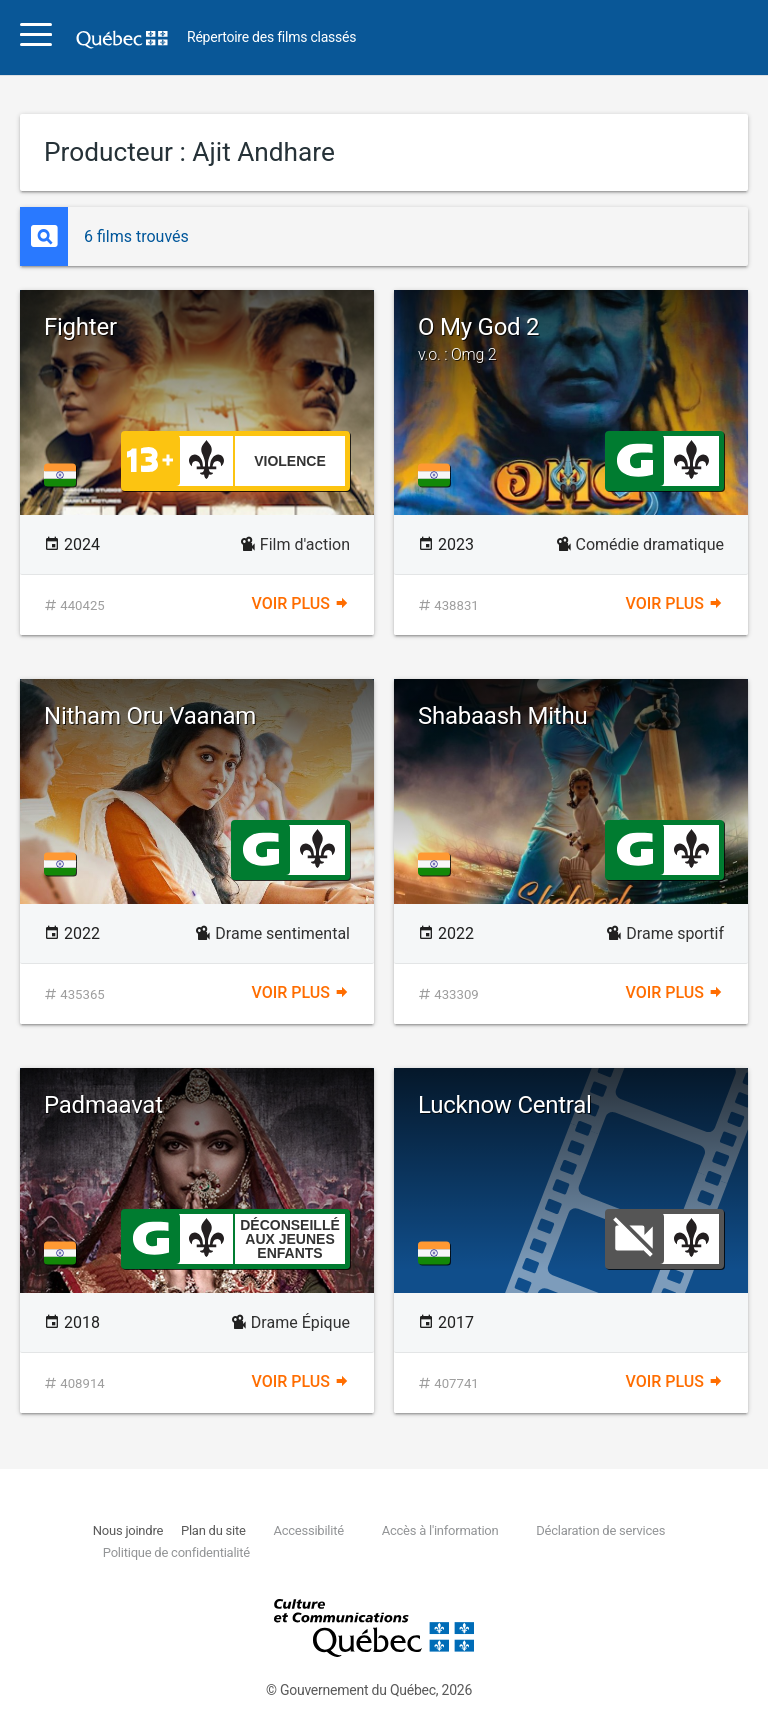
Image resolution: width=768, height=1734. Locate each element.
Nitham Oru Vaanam (150, 716)
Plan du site (213, 1530)
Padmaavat (103, 1105)
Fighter (80, 327)
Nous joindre (128, 1530)
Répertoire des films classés (271, 37)
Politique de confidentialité (176, 1552)
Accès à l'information (440, 1530)
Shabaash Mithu (502, 716)
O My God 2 (571, 339)
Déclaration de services (600, 1530)
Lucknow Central (505, 1105)
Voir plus (301, 603)
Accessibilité (308, 1530)
